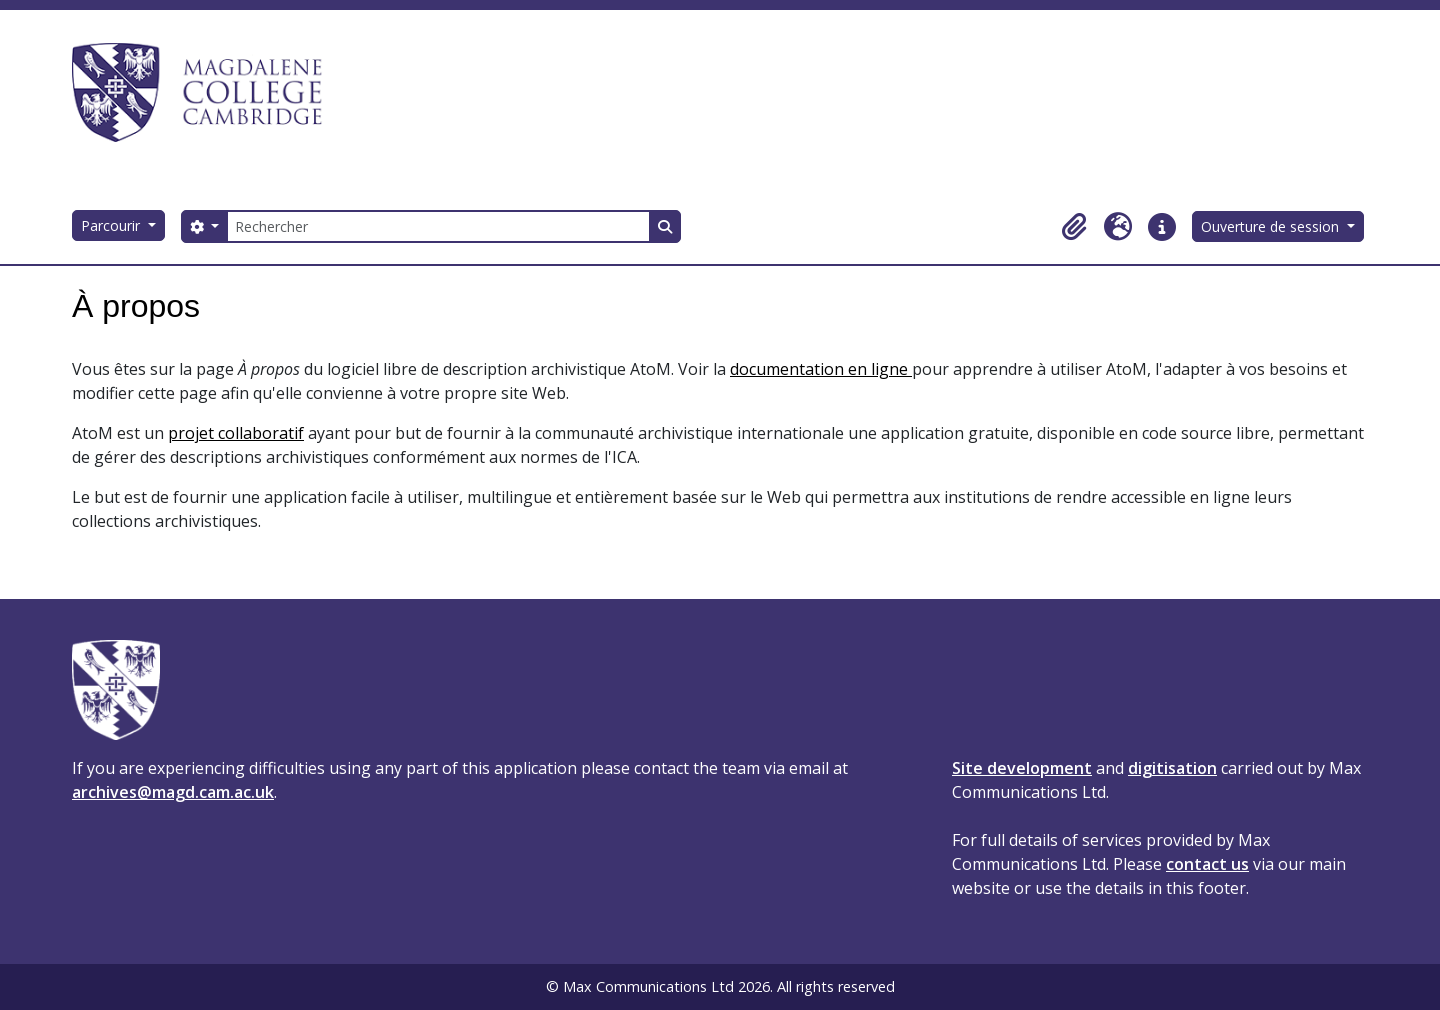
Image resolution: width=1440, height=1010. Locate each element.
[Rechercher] (438, 226)
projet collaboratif (236, 433)
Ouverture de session (1272, 226)
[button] (1074, 227)
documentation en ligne (821, 369)
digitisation (1172, 768)
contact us (1207, 864)
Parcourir (112, 225)
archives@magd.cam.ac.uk (173, 792)
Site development (1022, 768)
